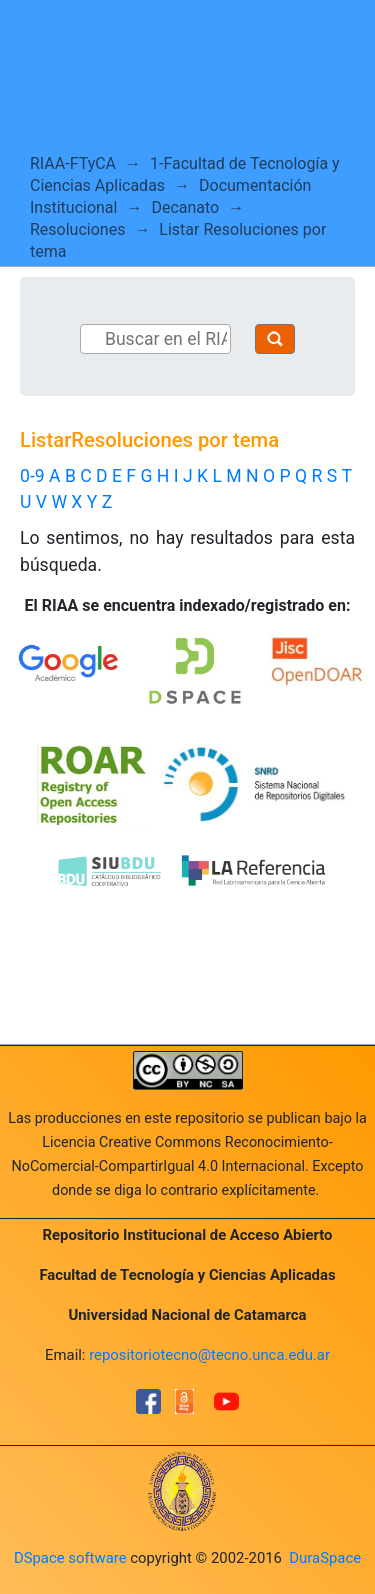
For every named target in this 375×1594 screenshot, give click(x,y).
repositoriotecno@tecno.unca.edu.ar (209, 1355)
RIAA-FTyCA (73, 163)
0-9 (32, 476)
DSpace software (70, 1558)
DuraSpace (325, 1558)
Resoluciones (77, 229)
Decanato (185, 207)
